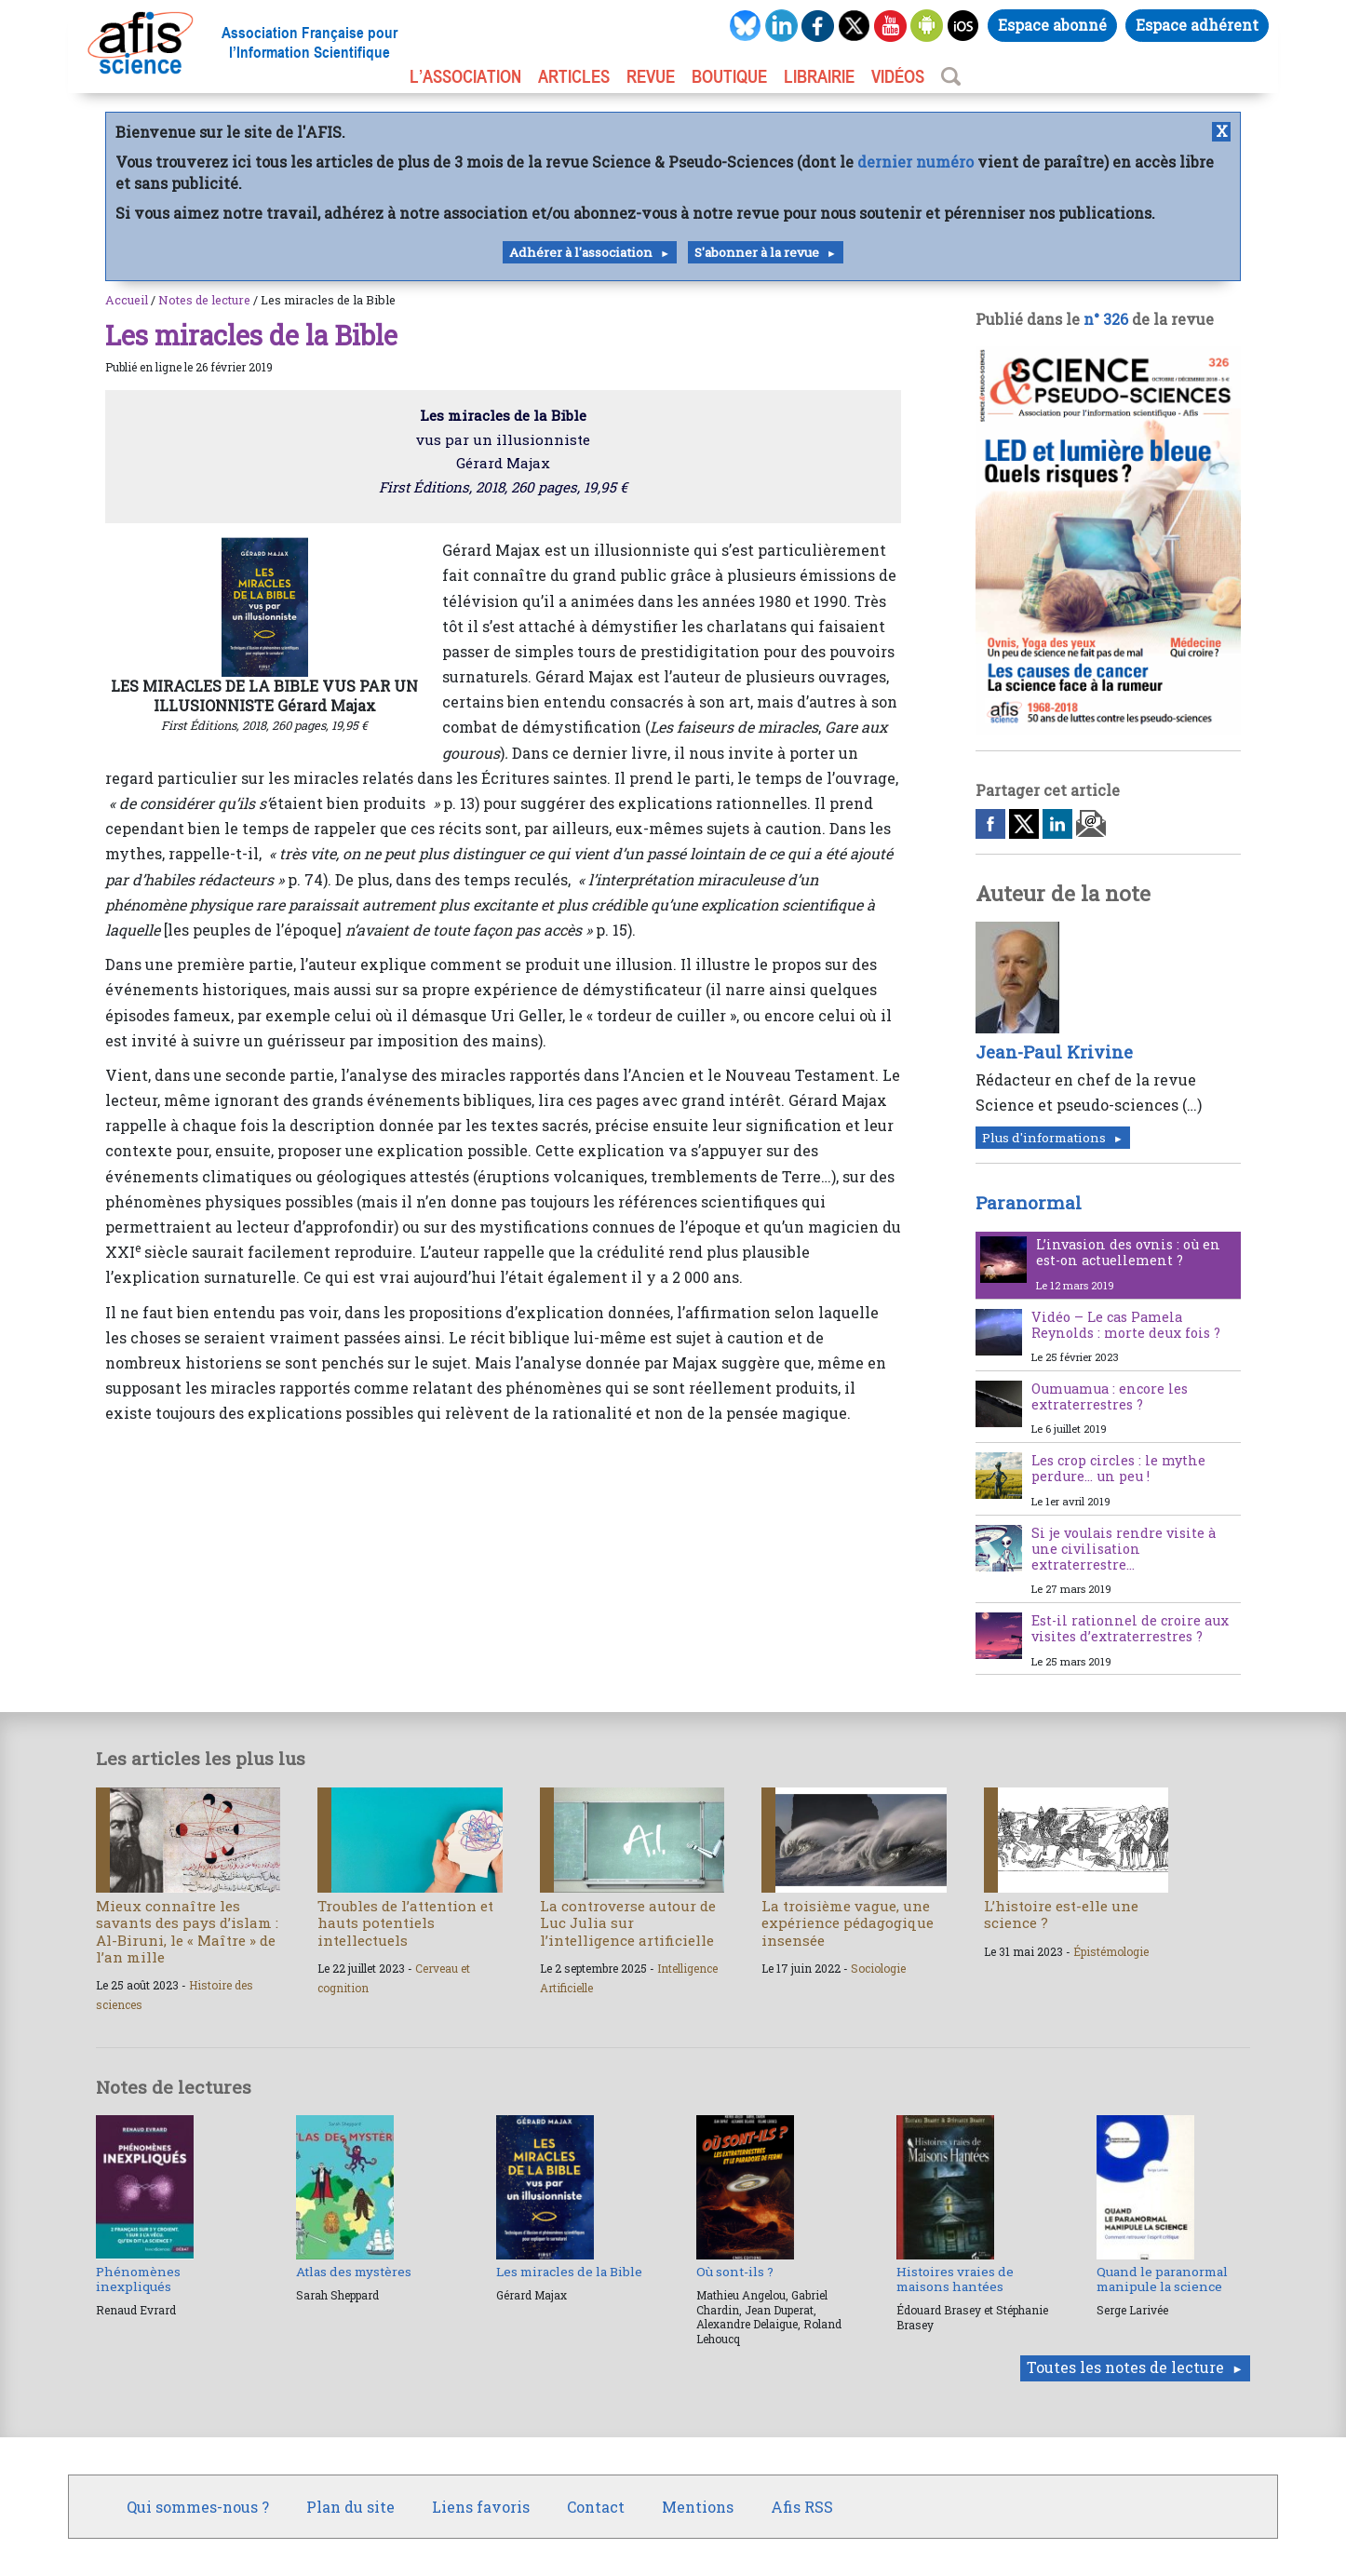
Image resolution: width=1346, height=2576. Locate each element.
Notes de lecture (204, 299)
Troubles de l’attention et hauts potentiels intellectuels (405, 1922)
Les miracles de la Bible (569, 2271)
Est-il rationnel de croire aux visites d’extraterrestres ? (1130, 1628)
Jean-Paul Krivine (1054, 1052)
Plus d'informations (1044, 1137)
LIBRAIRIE (819, 76)
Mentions (698, 2506)
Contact (596, 2506)
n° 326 (1106, 319)
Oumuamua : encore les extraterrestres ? (1109, 1396)
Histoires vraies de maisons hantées (955, 2279)
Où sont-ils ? (735, 2271)
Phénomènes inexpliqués (138, 2279)
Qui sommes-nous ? (198, 2506)
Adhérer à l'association (581, 252)
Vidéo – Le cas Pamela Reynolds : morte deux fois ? (1125, 1325)
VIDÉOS (897, 76)
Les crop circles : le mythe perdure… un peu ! (1118, 1468)
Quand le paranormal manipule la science (1162, 2279)
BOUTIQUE (729, 76)
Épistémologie (1111, 1951)
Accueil (126, 299)
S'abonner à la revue (756, 252)
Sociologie (878, 1968)
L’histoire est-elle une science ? (1061, 1914)
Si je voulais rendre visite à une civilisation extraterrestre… (1123, 1549)
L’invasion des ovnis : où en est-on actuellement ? (1128, 1252)
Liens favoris (481, 2506)
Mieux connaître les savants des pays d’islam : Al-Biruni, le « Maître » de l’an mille (187, 1931)
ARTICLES (574, 76)
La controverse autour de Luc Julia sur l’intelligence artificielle (628, 1922)
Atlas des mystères (353, 2271)
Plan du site (350, 2506)
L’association (465, 76)
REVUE (650, 76)
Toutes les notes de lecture (1125, 2367)
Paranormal (1029, 1202)
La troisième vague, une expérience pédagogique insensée (847, 1922)
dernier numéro (915, 161)
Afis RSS (802, 2506)
